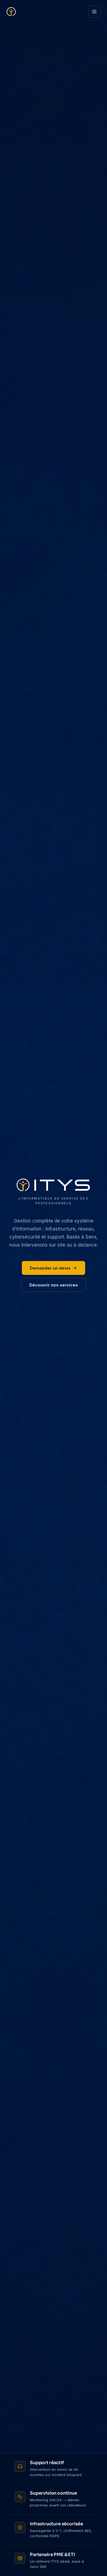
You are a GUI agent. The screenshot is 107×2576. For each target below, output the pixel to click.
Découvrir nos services (53, 1285)
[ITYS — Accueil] (11, 11)
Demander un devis (53, 1268)
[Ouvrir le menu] (94, 12)
